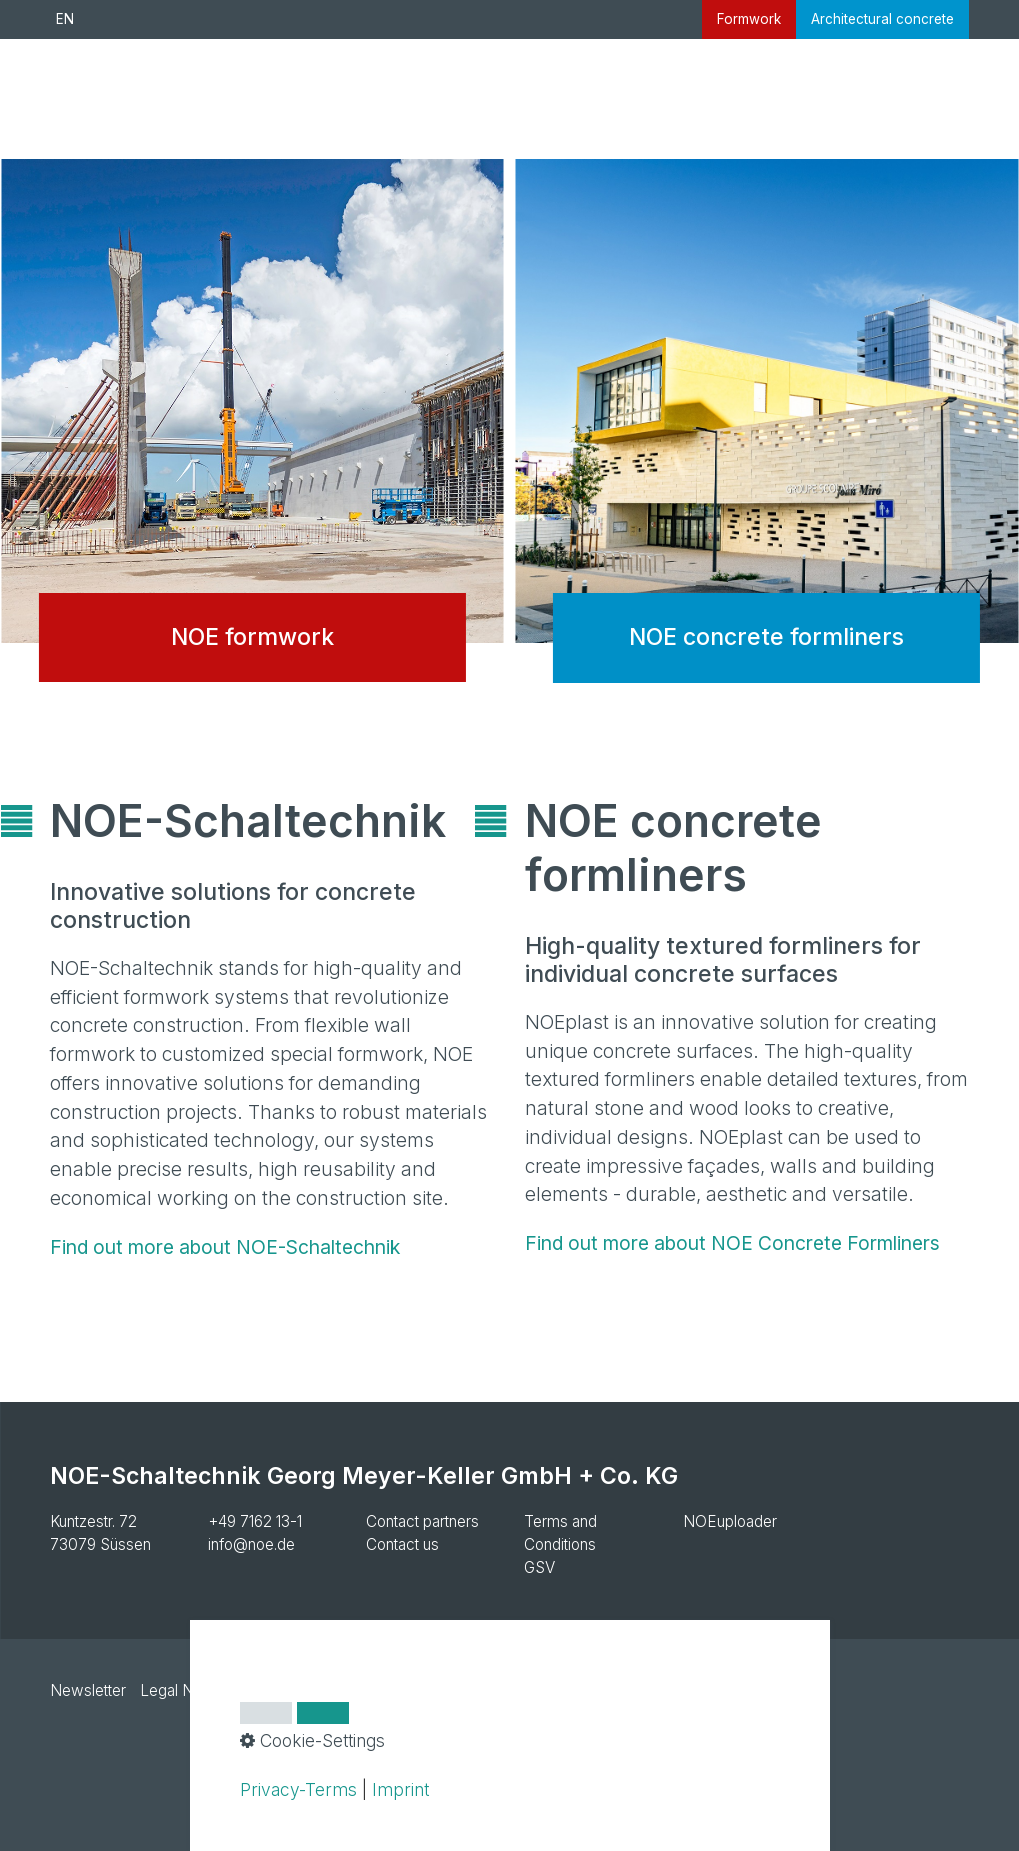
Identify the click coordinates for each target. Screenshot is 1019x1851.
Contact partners (422, 1521)
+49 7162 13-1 (255, 1521)
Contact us (402, 1544)
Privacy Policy (296, 1690)
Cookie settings (417, 1690)
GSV (539, 1567)
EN (65, 19)
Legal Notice (184, 1690)
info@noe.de (251, 1544)
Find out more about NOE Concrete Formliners (732, 1243)
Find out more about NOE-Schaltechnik (225, 1247)
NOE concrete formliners (767, 436)
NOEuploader (730, 1521)
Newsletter (88, 1690)
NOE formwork (252, 436)
